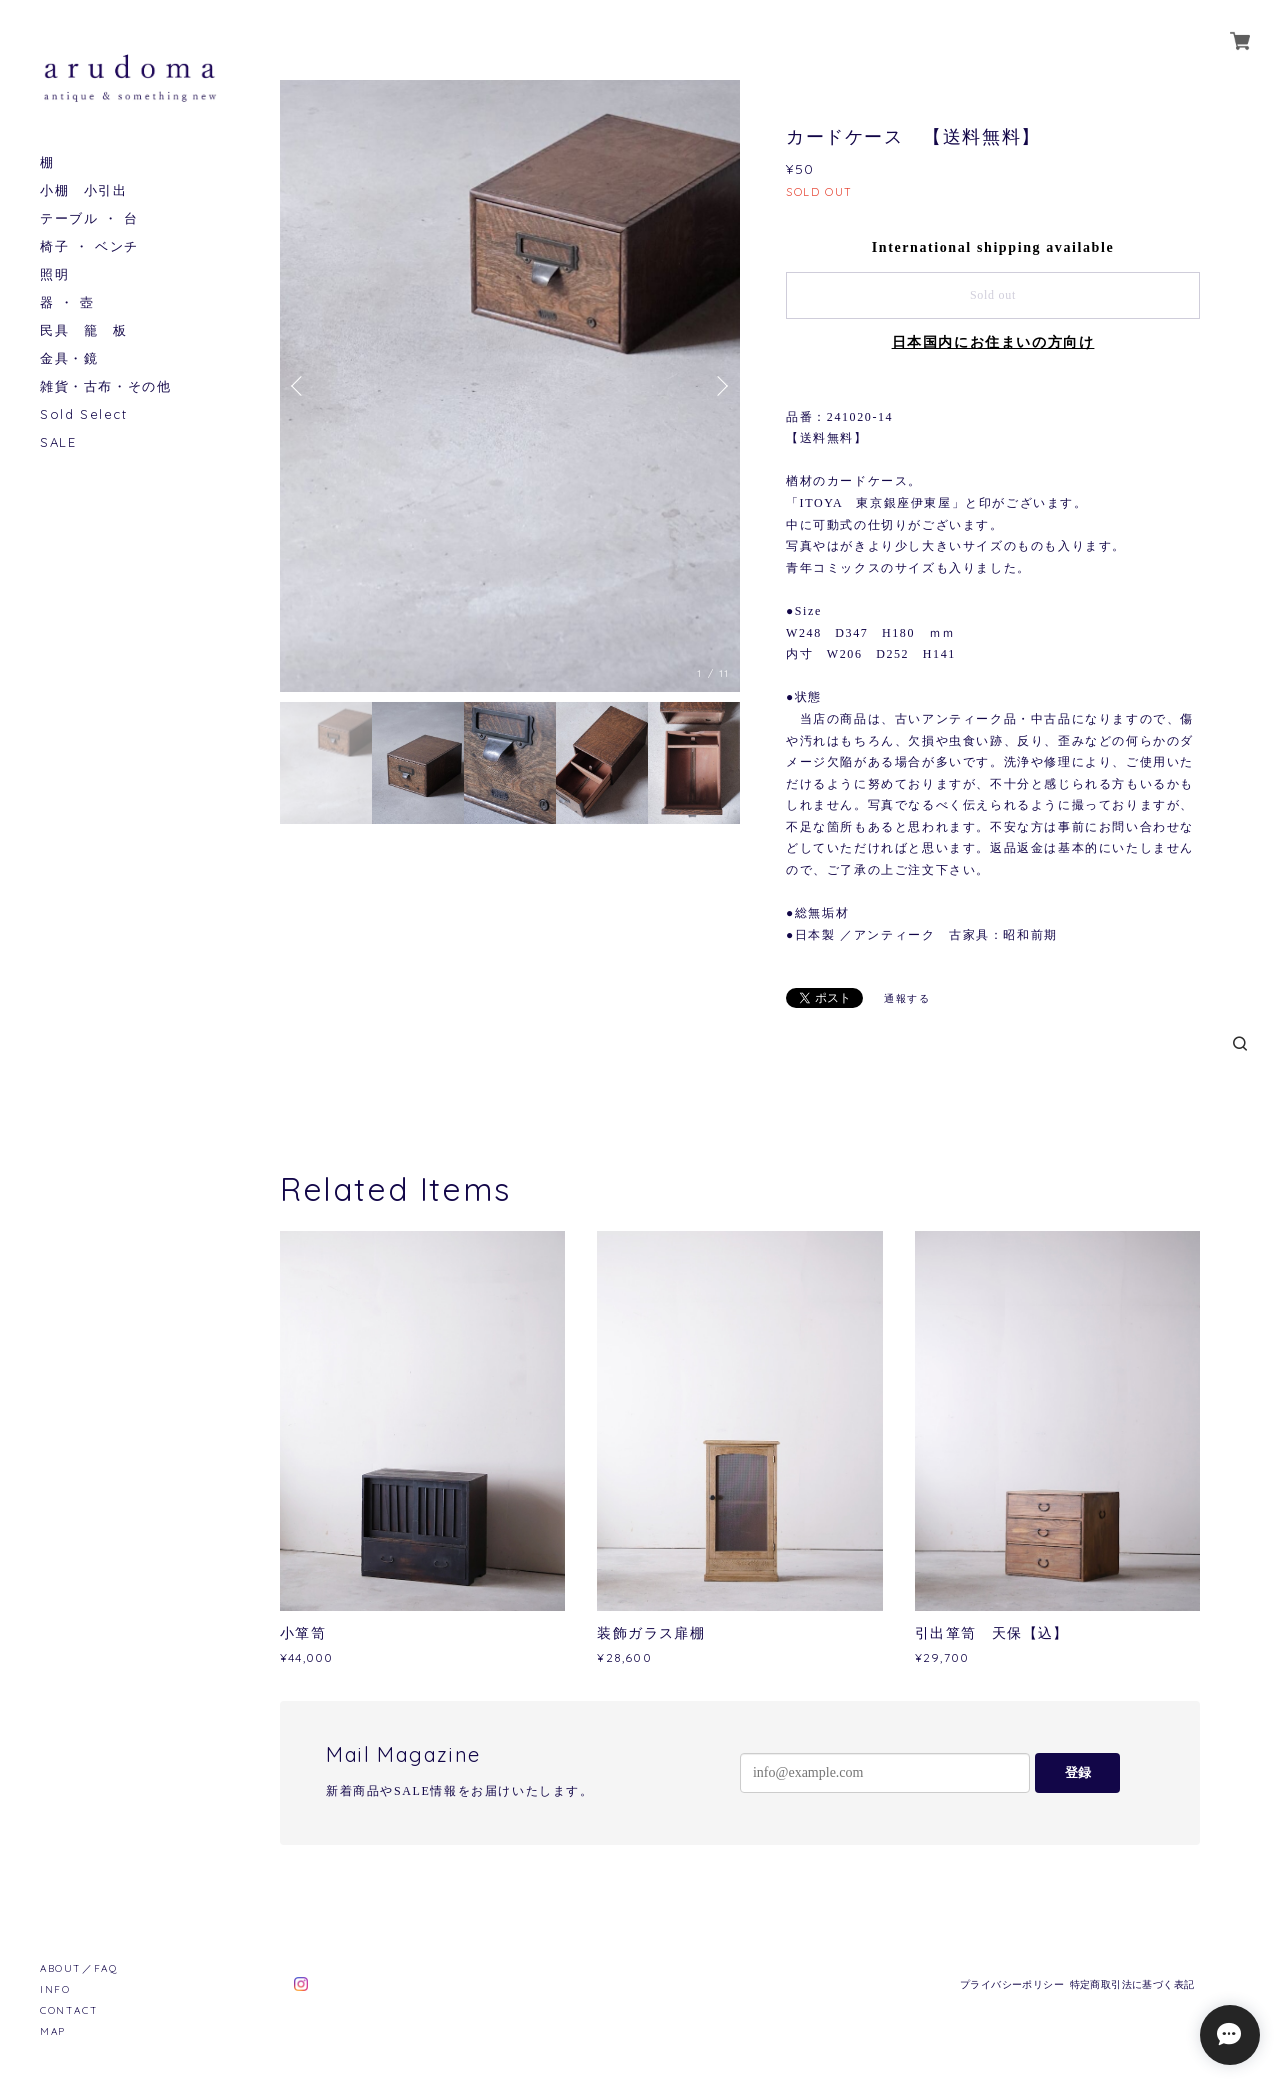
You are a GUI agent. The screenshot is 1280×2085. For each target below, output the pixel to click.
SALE (58, 442)
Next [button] (720, 386)
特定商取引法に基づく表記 (1132, 1984)
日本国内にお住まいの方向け (993, 342)
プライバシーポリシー (1012, 1984)
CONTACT (69, 2010)
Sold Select (84, 414)
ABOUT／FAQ (78, 1968)
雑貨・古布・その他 (105, 386)
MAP (53, 2031)
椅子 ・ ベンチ (89, 246)
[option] (510, 386)
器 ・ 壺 (67, 302)
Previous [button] (300, 386)
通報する (907, 998)
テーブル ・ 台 (89, 218)
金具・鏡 (69, 358)
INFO (55, 1989)
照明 (54, 274)
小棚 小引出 (84, 190)
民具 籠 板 (84, 330)
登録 (1078, 1772)
